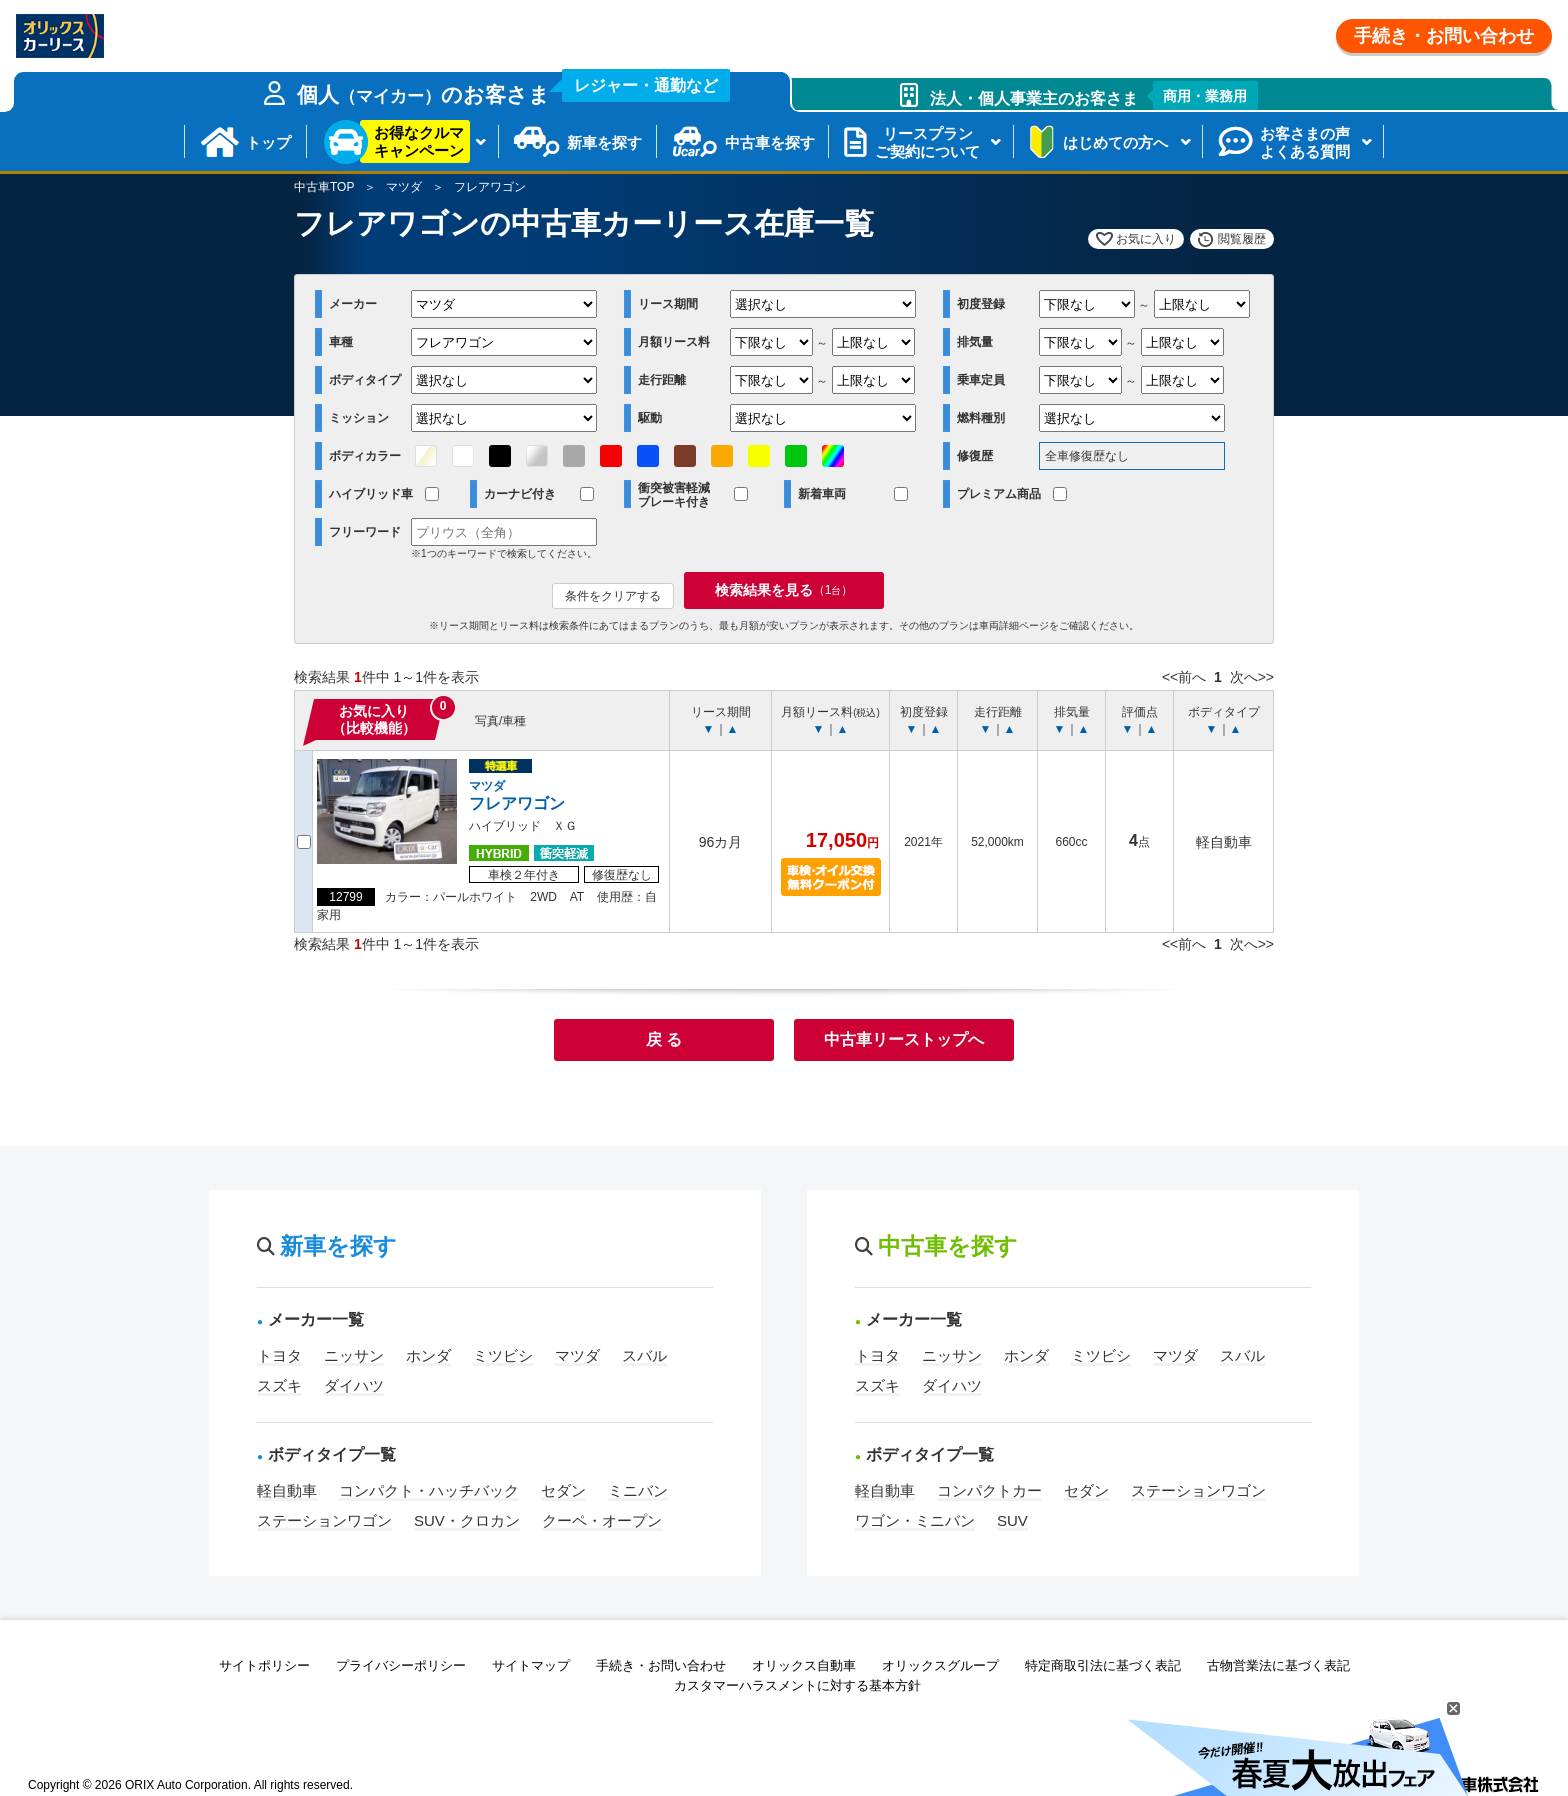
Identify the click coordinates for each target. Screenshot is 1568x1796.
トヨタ (279, 1355)
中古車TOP (324, 187)
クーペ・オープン (602, 1520)
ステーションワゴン (324, 1520)
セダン (563, 1490)
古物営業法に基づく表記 (1278, 1665)
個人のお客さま (514, 89)
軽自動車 (287, 1490)
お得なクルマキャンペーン (419, 141)
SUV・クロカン (467, 1520)
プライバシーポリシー (401, 1665)
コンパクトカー (989, 1490)
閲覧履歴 (1242, 239)
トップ (268, 142)
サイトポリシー (264, 1665)
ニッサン (354, 1355)
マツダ (404, 187)
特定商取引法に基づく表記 (1103, 1665)
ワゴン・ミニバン (915, 1520)
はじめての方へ (1115, 142)
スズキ (279, 1385)
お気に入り (1146, 239)
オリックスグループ (940, 1665)
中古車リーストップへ (904, 1039)
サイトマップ (531, 1665)
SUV (1012, 1520)
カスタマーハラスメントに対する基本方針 (797, 1685)
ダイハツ (354, 1385)
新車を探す (604, 142)
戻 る (664, 1039)
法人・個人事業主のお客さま (1094, 95)
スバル (644, 1355)
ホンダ (428, 1355)
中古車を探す (770, 142)
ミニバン (638, 1490)
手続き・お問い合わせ (1444, 36)
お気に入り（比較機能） (374, 719)
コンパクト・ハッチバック (429, 1490)
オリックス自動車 (804, 1665)
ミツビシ (503, 1355)
